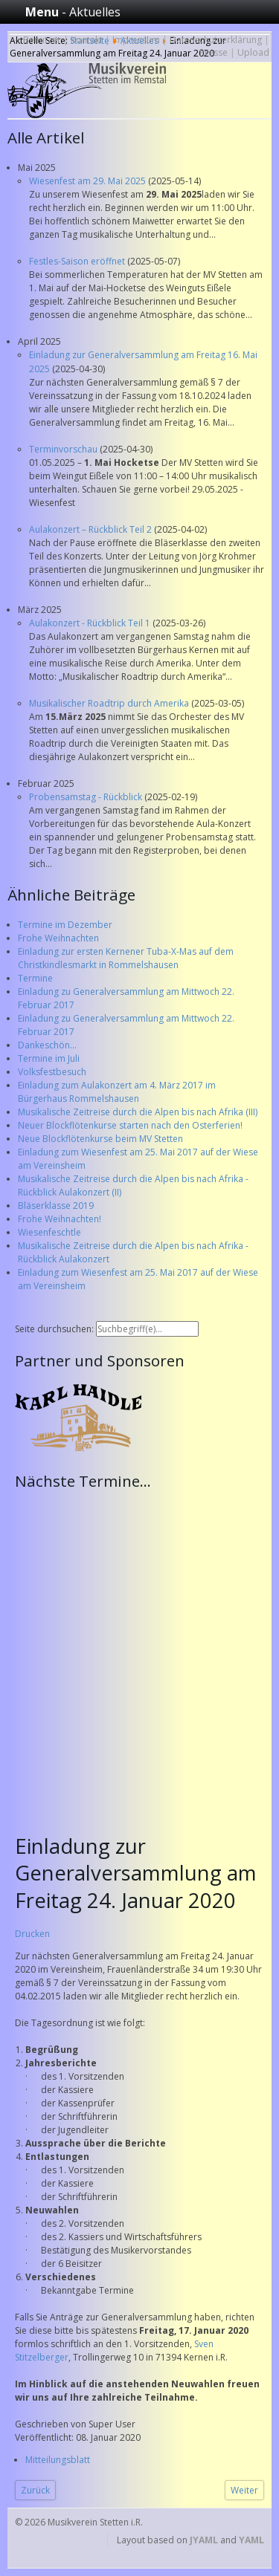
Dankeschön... (47, 1045)
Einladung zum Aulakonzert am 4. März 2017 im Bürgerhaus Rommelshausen (117, 1092)
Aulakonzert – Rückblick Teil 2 (91, 529)
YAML (251, 2540)
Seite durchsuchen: (55, 1329)
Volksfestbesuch (52, 1071)
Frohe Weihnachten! (59, 1219)
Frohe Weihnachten (58, 938)
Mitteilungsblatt (57, 2459)
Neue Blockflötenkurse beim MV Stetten (100, 1138)
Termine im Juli (49, 1058)
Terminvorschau (64, 449)
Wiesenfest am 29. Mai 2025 (88, 181)
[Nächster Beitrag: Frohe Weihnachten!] (244, 2490)
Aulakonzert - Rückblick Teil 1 (91, 623)
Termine (35, 978)
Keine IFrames (143, 1653)
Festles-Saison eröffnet (78, 261)
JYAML (204, 2540)
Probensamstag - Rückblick (86, 797)
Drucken (32, 1933)
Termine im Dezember (65, 924)
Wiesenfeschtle (49, 1232)
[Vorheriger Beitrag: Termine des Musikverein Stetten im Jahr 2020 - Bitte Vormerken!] (35, 2490)
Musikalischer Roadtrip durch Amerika (110, 703)
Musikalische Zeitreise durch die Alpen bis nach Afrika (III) (137, 1112)
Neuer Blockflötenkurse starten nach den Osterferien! (130, 1125)
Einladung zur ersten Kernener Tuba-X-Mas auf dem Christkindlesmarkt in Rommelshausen (126, 958)
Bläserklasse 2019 (56, 1205)
